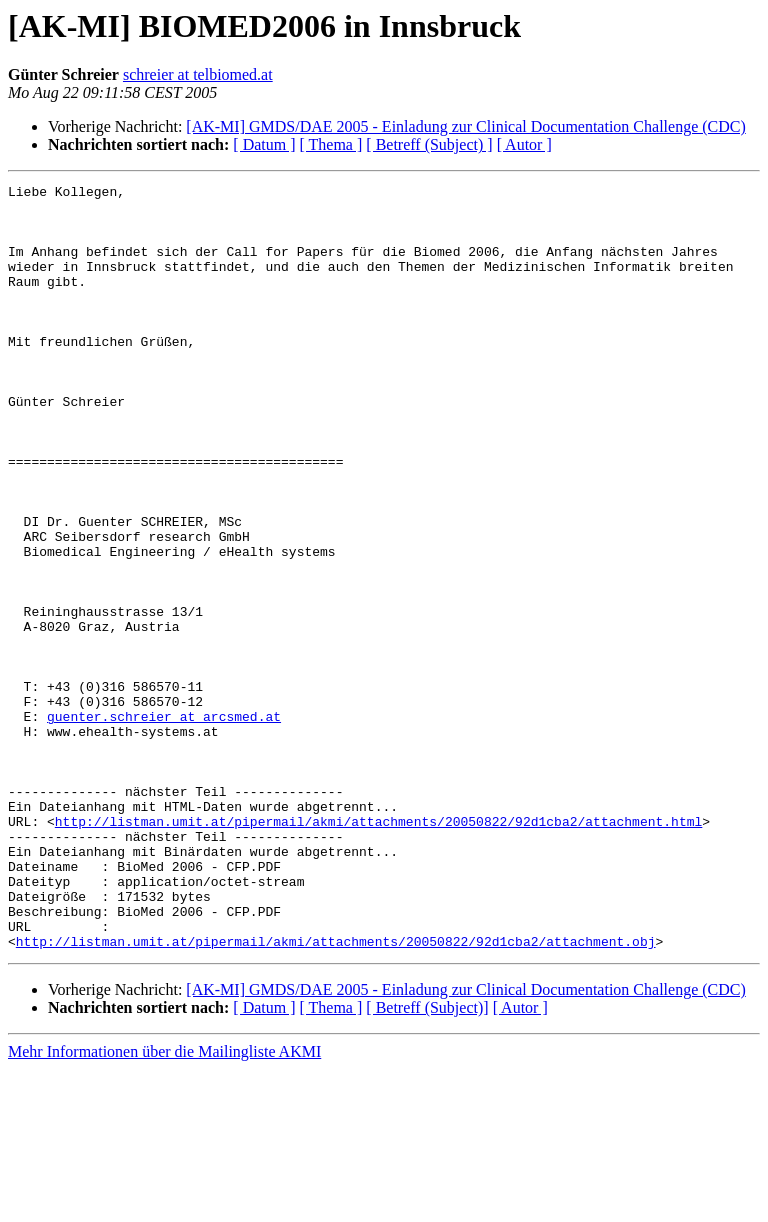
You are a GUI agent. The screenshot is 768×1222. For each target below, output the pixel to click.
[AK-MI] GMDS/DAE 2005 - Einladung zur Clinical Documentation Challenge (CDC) (465, 126)
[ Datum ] (264, 144)
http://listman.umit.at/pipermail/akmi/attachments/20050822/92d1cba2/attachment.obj (336, 1094)
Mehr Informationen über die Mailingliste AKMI (164, 1204)
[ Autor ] (524, 144)
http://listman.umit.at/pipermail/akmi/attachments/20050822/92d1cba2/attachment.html (378, 950)
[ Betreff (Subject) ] (429, 144)
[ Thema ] (331, 144)
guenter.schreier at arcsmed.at (164, 824)
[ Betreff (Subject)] (427, 1160)
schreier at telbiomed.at (198, 74)
